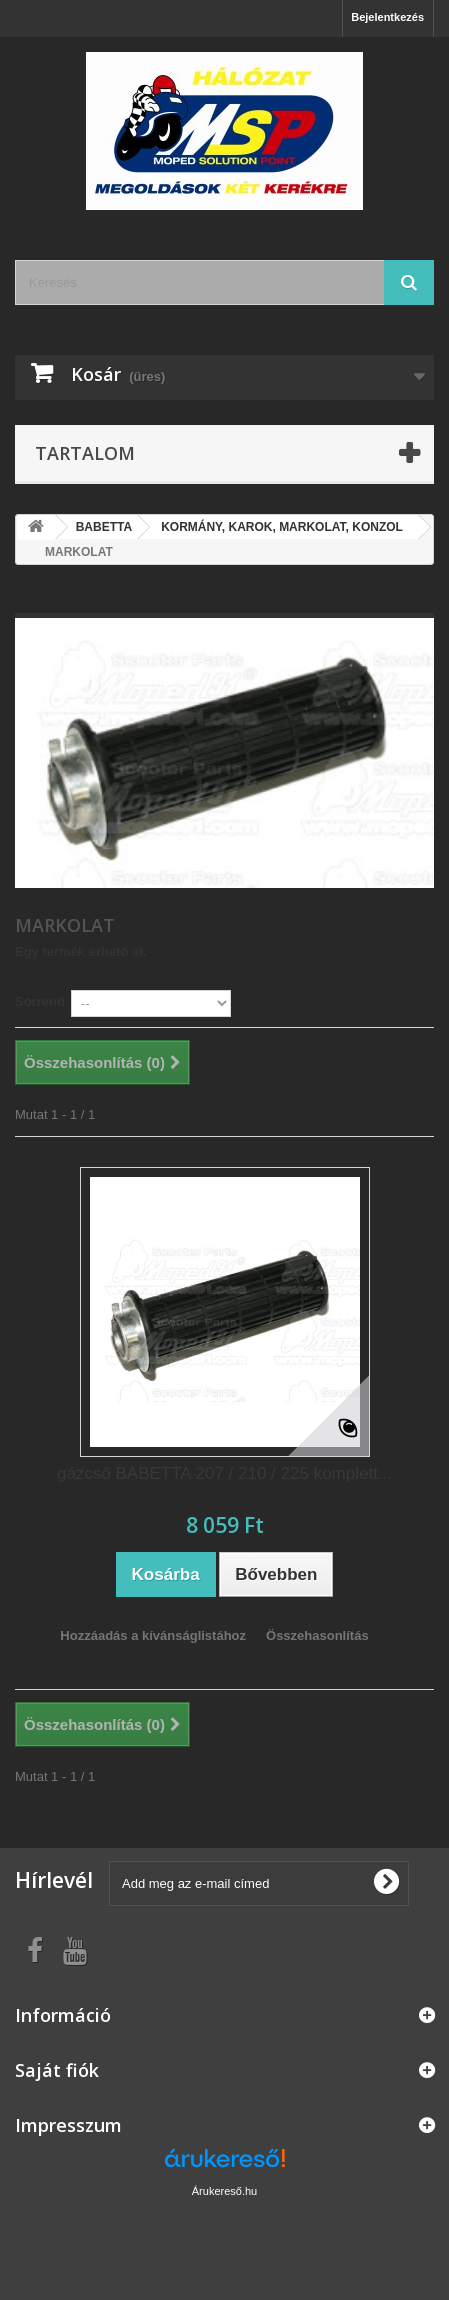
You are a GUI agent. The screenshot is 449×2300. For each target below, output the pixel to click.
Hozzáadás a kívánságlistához (153, 1635)
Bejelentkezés (387, 17)
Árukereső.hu (224, 2191)
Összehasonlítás (317, 1635)
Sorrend (40, 1001)
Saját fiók (57, 2070)
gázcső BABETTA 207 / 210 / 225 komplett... (224, 1473)
